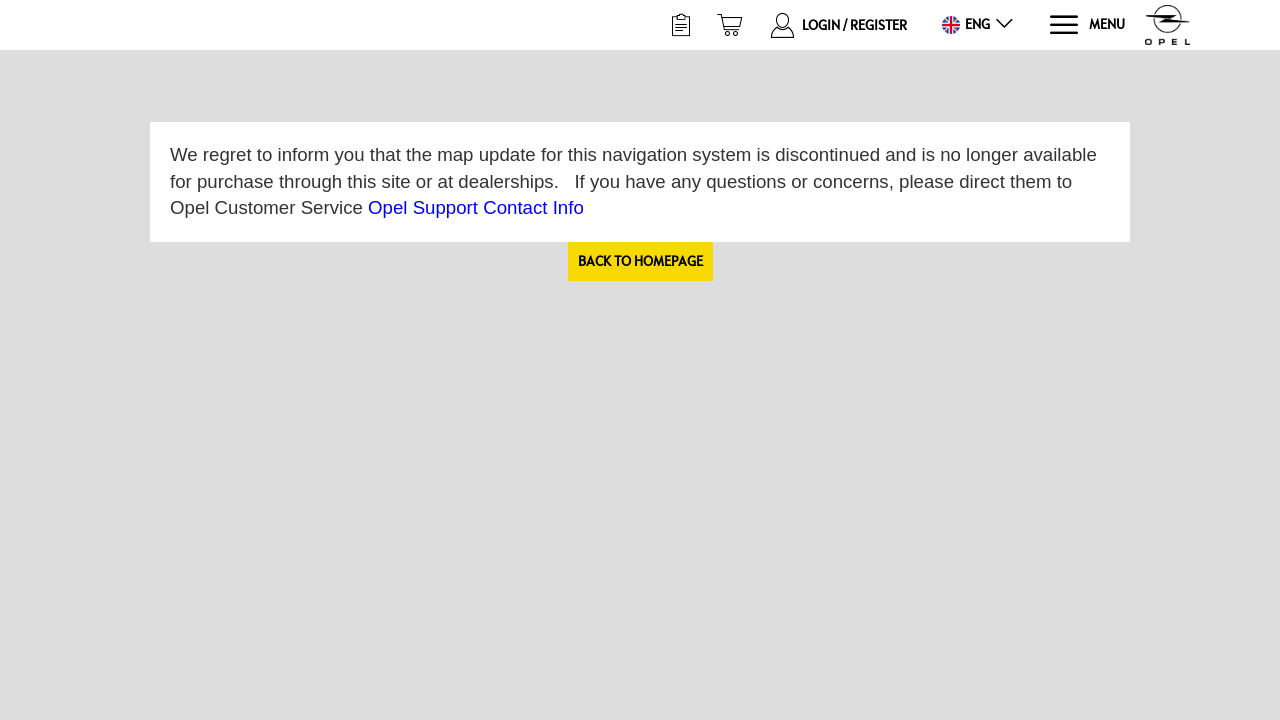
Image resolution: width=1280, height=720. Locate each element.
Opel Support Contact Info (476, 207)
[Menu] (1086, 25)
